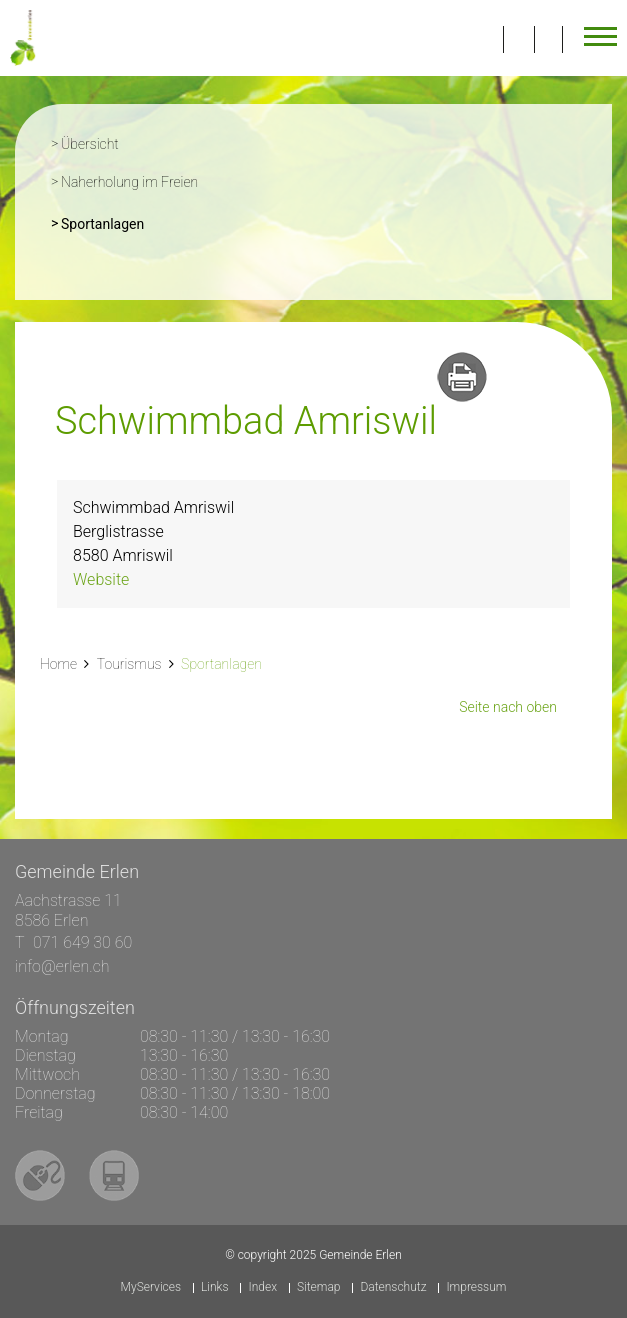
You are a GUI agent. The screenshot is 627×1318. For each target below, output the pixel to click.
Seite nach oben (508, 707)
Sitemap (319, 1287)
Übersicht (90, 144)
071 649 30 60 (82, 942)
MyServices (151, 1287)
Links (215, 1287)
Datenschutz (393, 1287)
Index (262, 1287)
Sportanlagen (143, 222)
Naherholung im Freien (129, 182)
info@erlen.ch (62, 966)
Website (101, 579)
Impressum (476, 1287)
